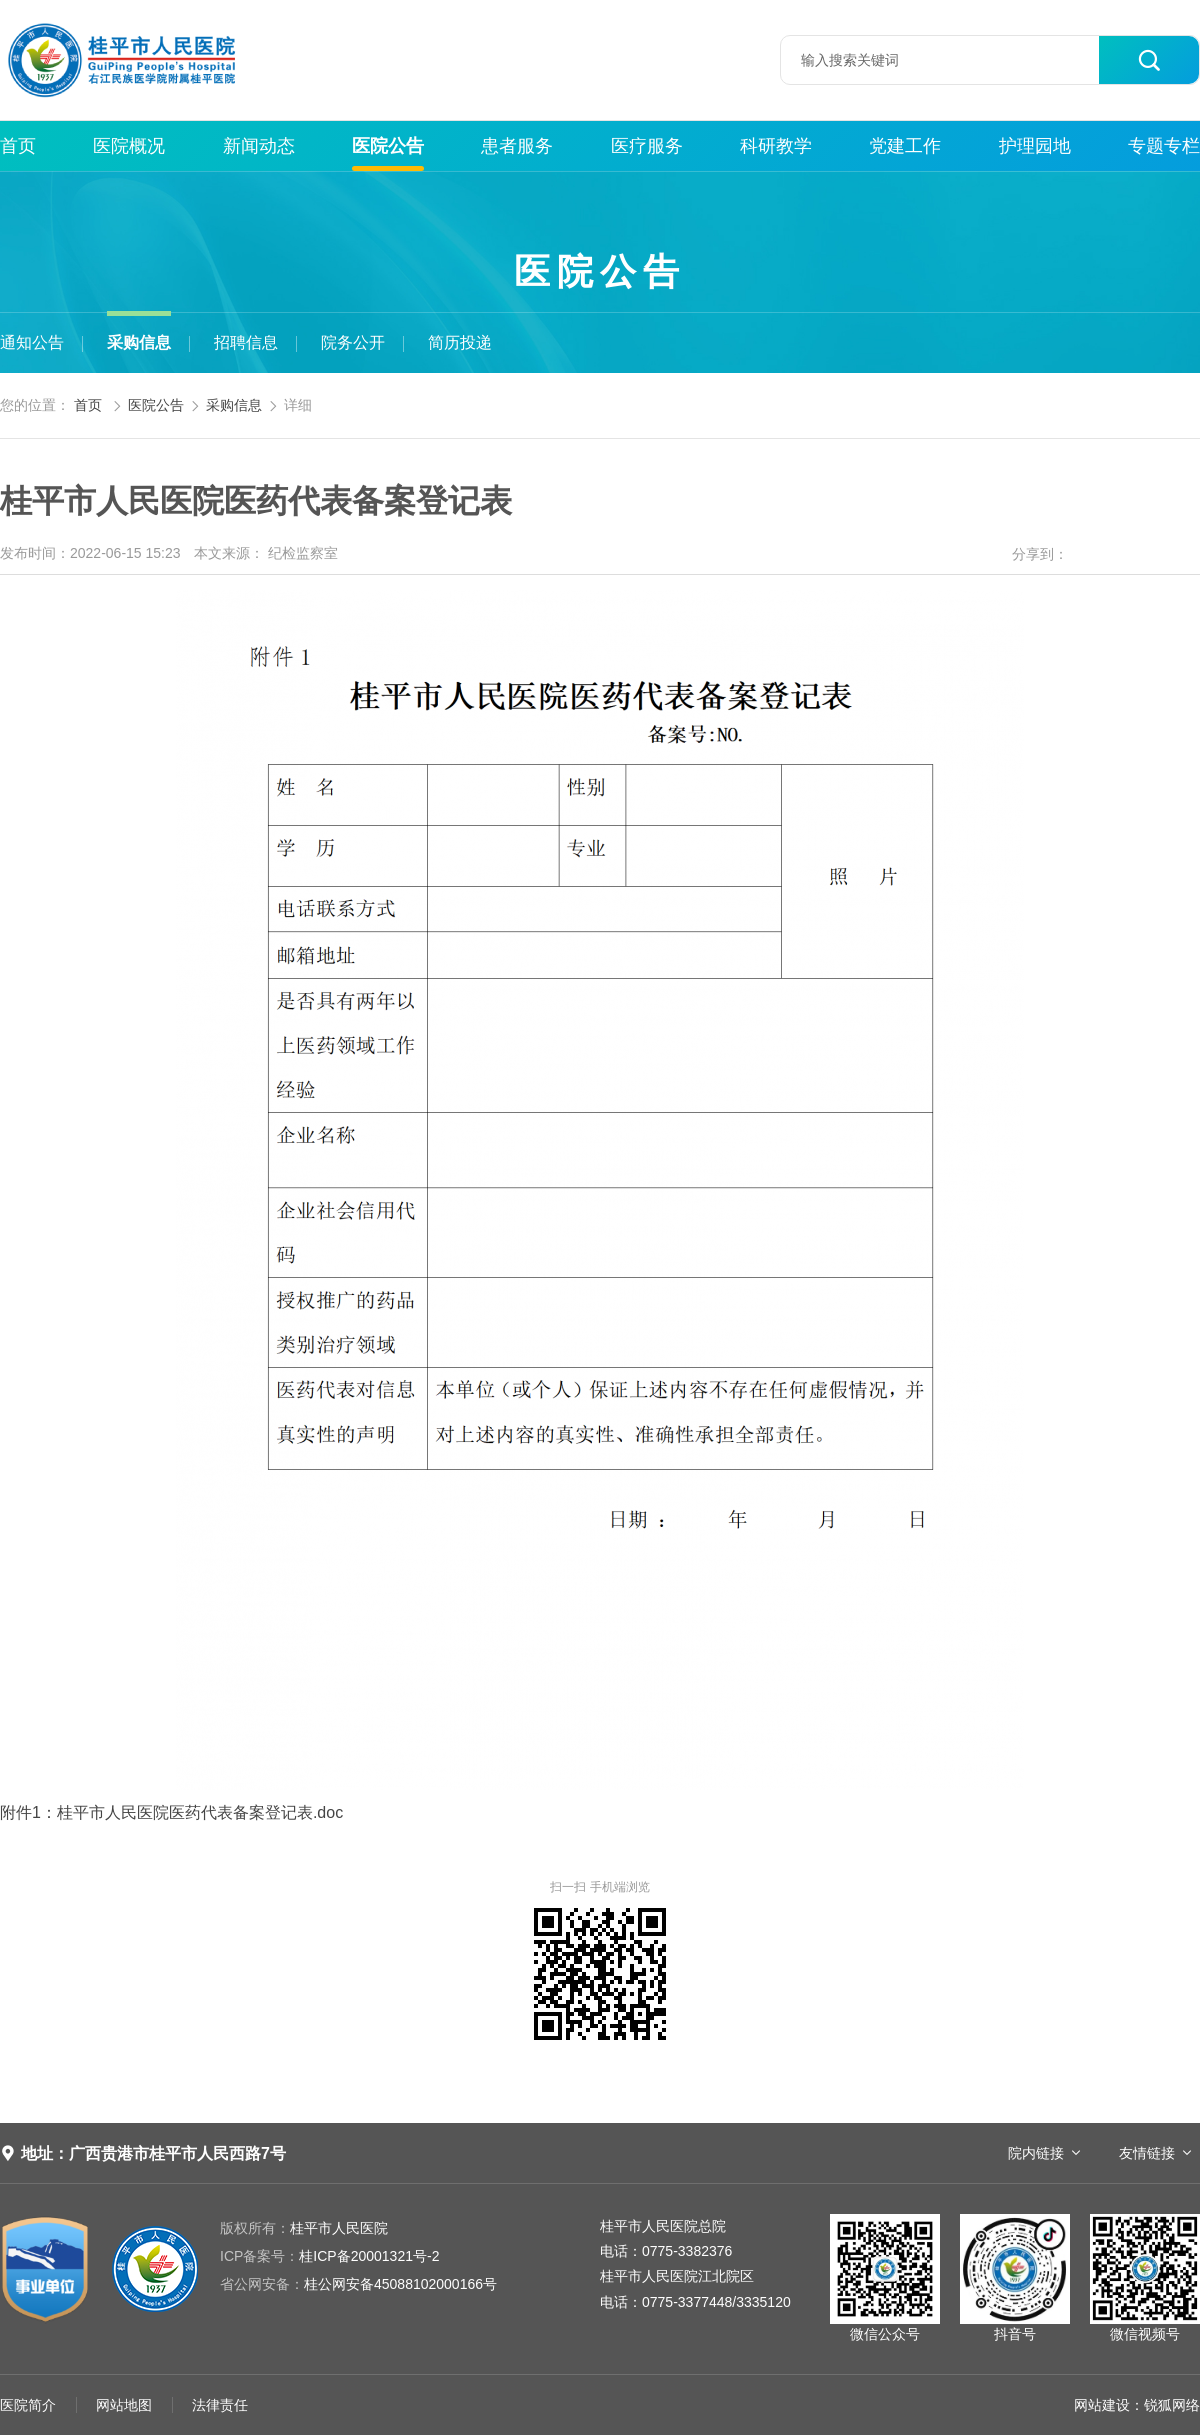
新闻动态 (259, 146)
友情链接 (1147, 2153)
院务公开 (353, 342)
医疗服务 (647, 146)
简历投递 (460, 342)
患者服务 (517, 146)
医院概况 (129, 146)
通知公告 (32, 342)
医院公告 (388, 146)
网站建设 (1102, 2405)
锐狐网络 (1172, 2405)
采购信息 (139, 342)
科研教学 (776, 146)
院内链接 (1036, 2153)
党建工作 (905, 146)
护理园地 (1035, 146)
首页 (18, 146)
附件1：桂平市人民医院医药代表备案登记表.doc (171, 1812)
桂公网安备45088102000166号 (358, 2284)
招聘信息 (246, 342)
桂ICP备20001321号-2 (329, 2256)
